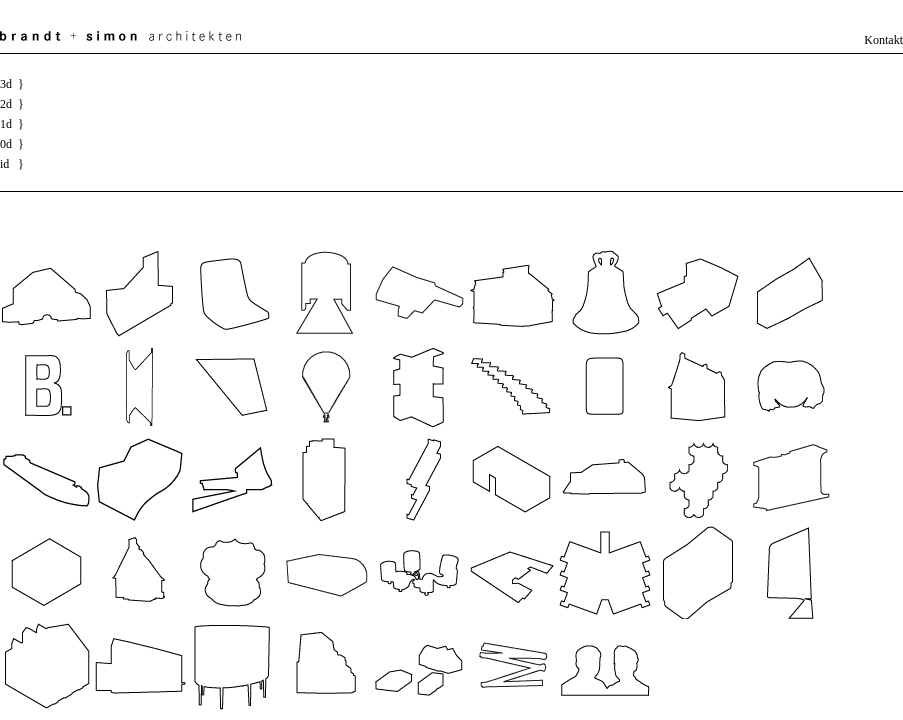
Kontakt (883, 40)
